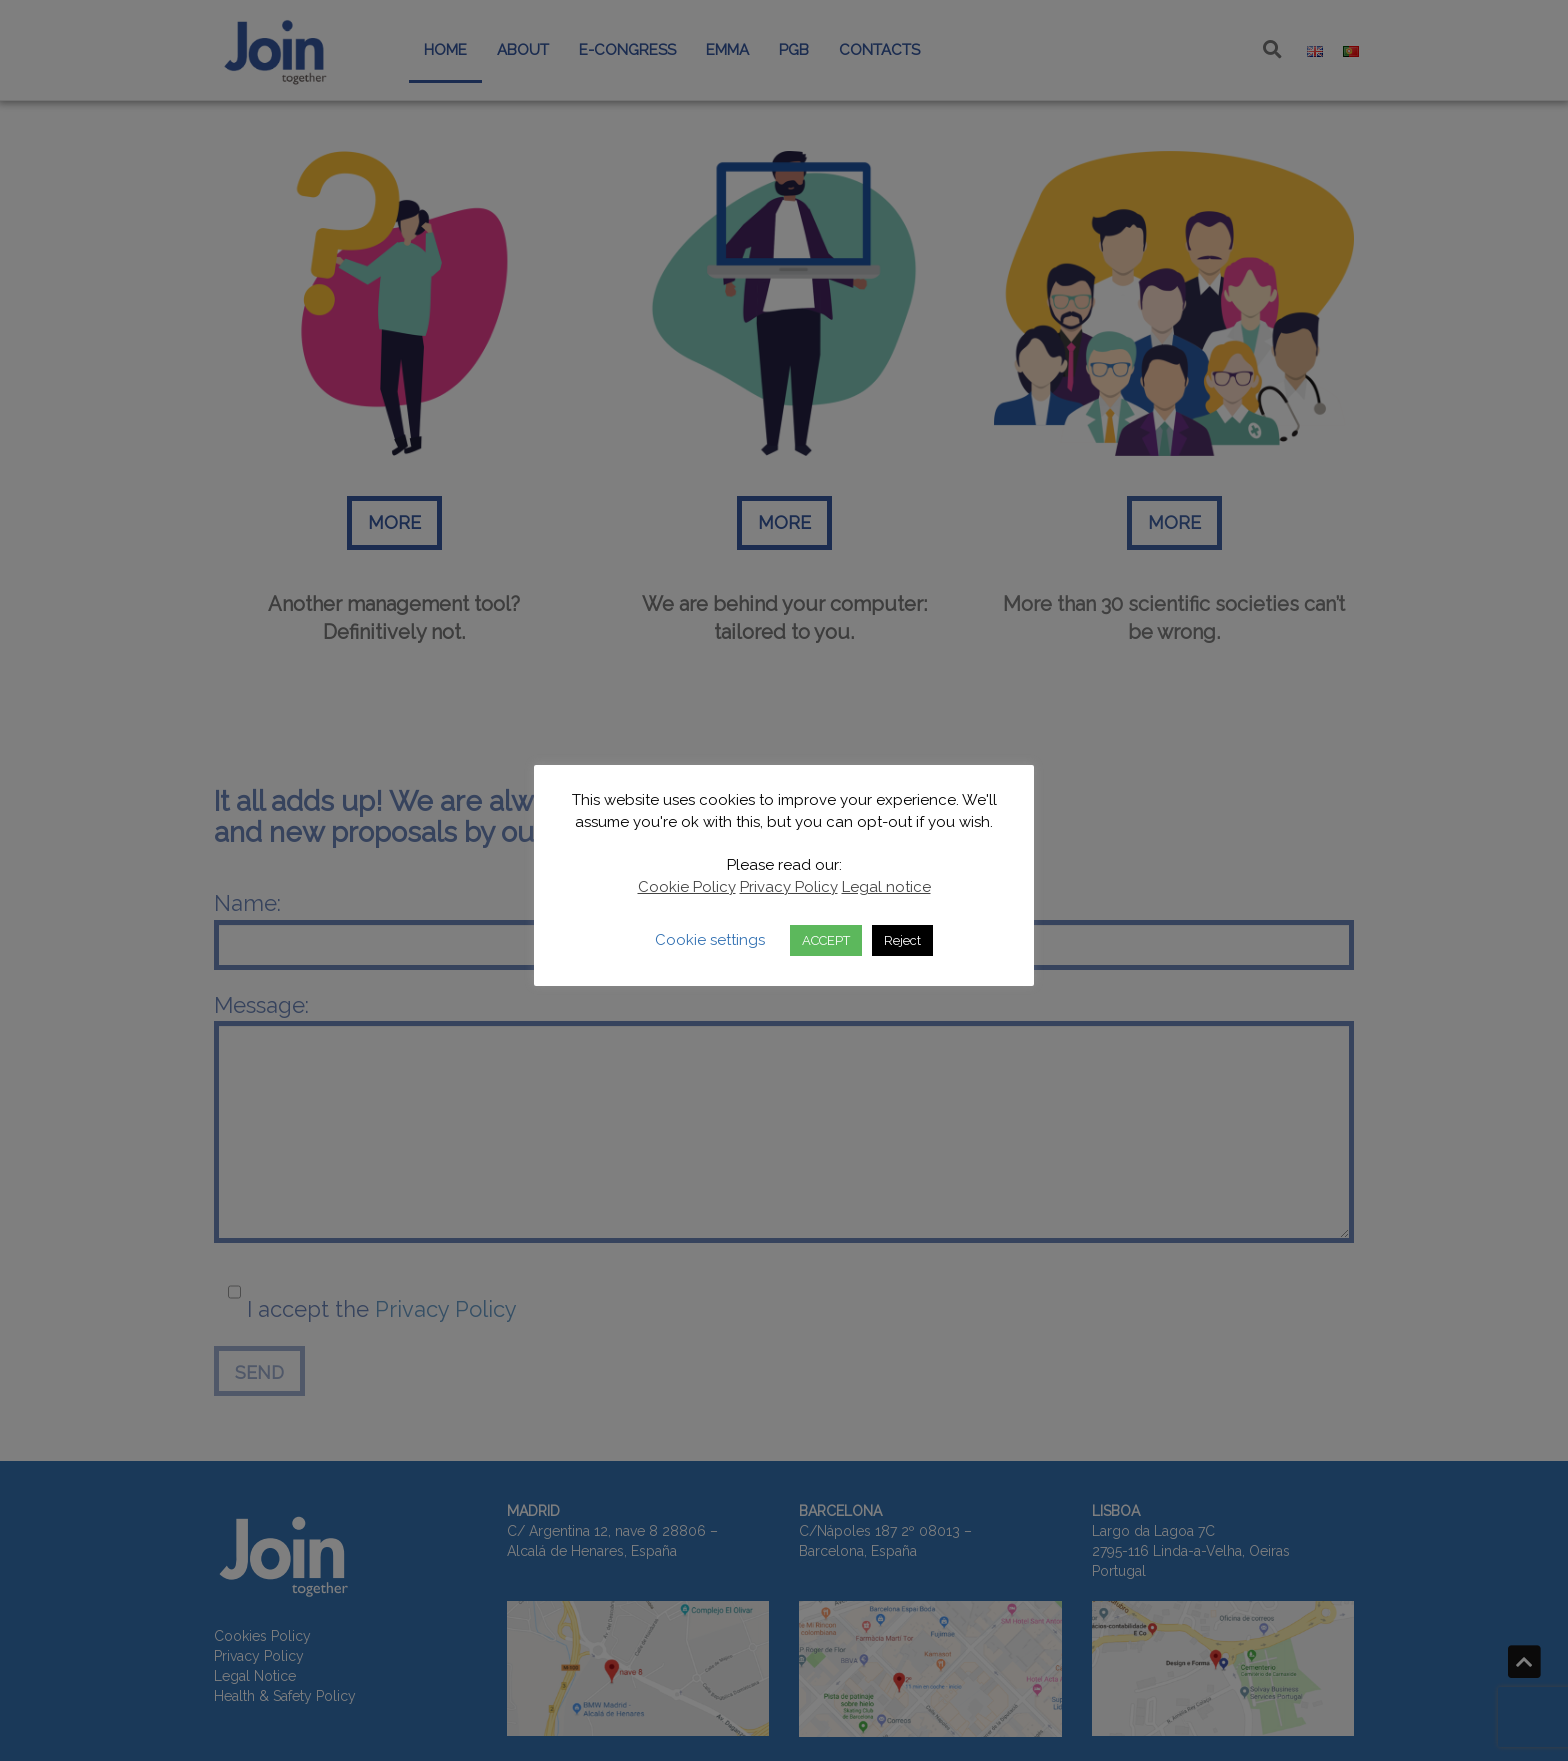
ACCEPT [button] (826, 940)
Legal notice (886, 887)
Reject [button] (902, 940)
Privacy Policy (789, 887)
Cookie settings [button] (710, 940)
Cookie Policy (687, 887)
